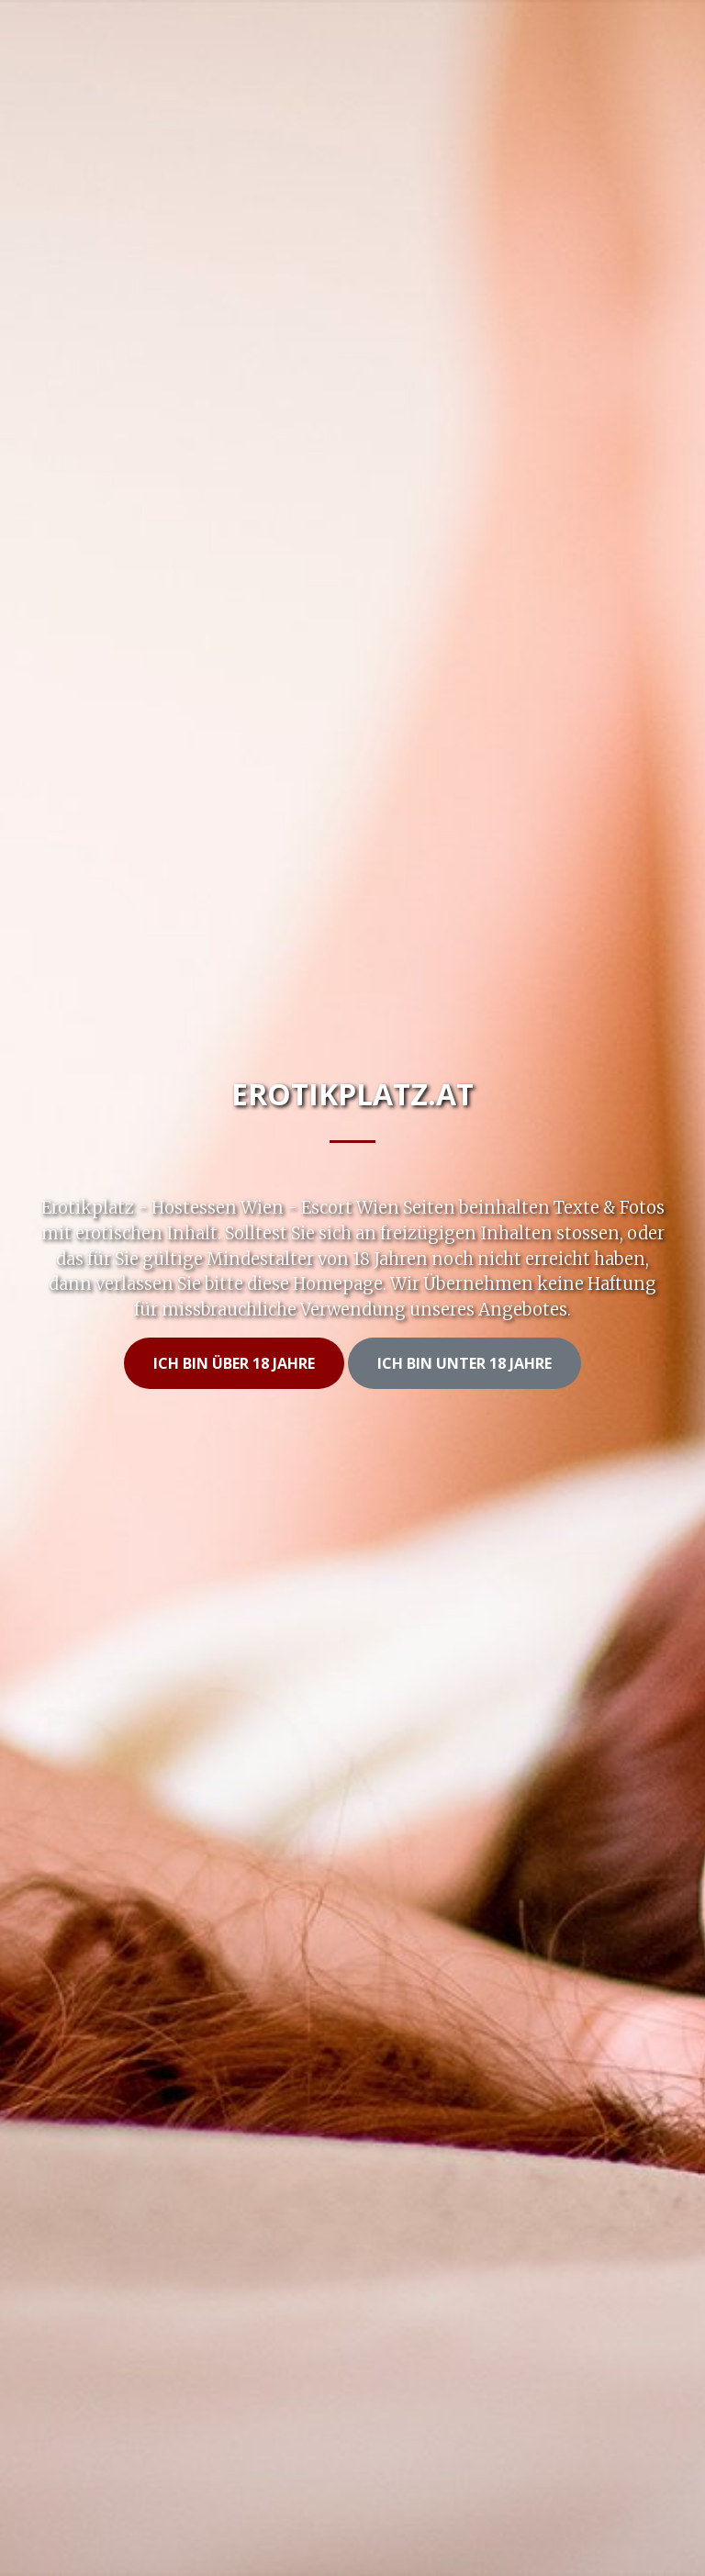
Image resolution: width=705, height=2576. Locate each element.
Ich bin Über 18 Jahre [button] (234, 1363)
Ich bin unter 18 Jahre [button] (464, 1363)
